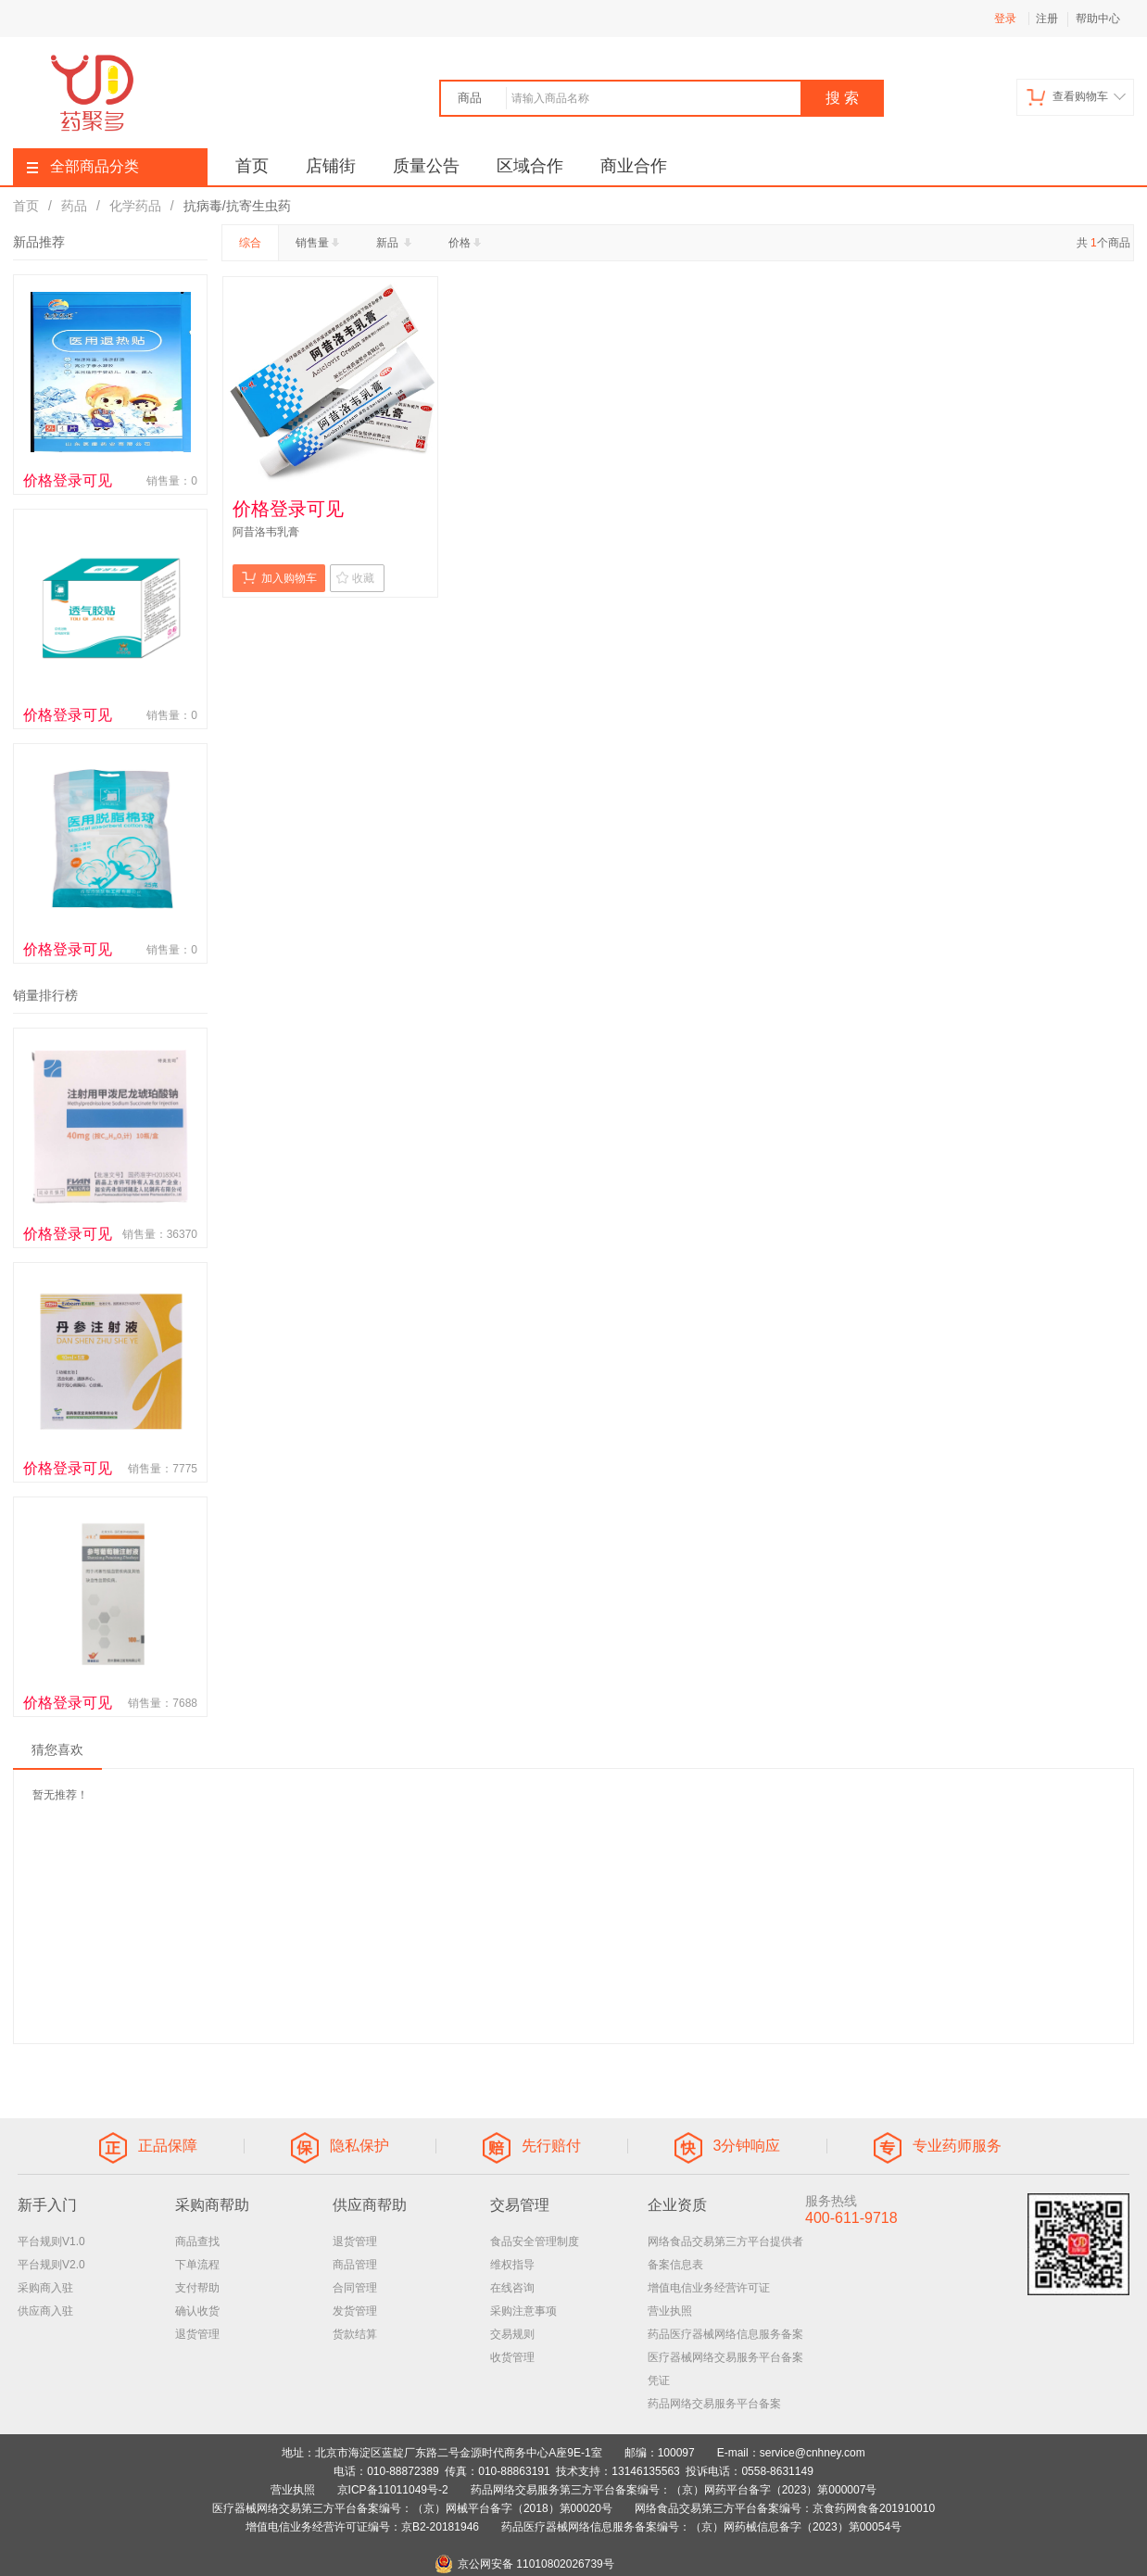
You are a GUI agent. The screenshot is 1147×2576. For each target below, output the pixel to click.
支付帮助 (197, 2287)
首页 (252, 166)
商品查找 (197, 2241)
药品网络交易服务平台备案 (714, 2403)
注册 (1047, 18)
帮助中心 (1098, 18)
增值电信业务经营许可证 (709, 2287)
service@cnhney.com (812, 2452)
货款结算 (355, 2334)
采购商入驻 (45, 2287)
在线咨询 (512, 2287)
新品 (395, 242)
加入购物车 (279, 578)
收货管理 (512, 2357)
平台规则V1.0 (51, 2241)
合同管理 (355, 2287)
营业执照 (670, 2311)
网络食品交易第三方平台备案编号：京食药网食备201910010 (785, 2508)
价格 (466, 242)
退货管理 (197, 2334)
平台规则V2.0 (51, 2264)
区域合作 (530, 166)
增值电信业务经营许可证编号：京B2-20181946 (362, 2526)
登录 (1005, 18)
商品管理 (355, 2264)
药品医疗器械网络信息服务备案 (725, 2334)
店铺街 (331, 166)
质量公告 (426, 166)
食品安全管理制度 (534, 2241)
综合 (250, 242)
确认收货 (197, 2311)
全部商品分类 (83, 166)
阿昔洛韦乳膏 (266, 531)
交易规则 (512, 2334)
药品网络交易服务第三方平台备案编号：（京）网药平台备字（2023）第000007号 (674, 2489)
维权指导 (512, 2264)
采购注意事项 (523, 2311)
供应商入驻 (45, 2311)
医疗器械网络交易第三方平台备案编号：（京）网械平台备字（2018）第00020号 (412, 2508)
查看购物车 (1076, 97)
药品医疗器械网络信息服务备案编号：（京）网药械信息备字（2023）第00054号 (701, 2526)
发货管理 (355, 2311)
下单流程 (197, 2264)
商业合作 (633, 166)
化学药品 (135, 205)
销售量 (319, 242)
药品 (74, 205)
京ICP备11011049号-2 (392, 2489)
